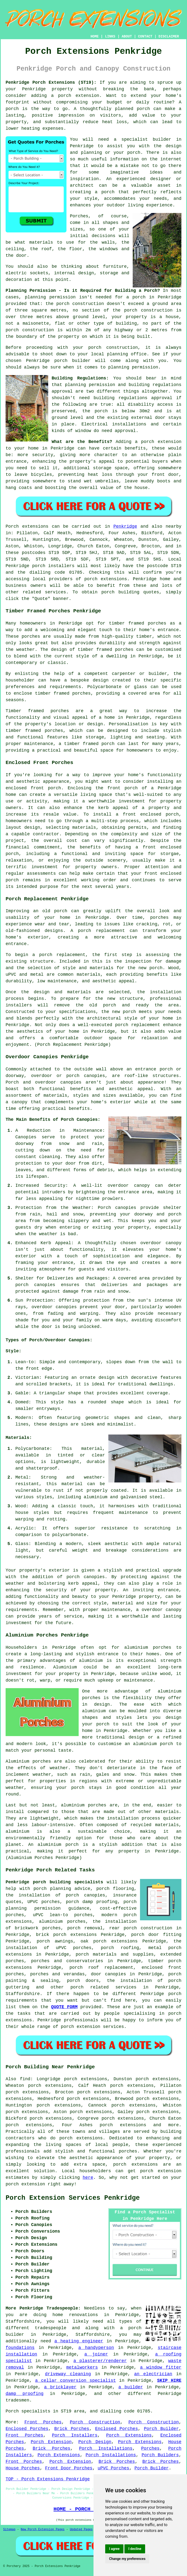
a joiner (96, 2354)
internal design (74, 273)
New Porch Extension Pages (43, 2529)
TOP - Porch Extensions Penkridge (48, 2479)
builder (162, 139)
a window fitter (160, 2367)
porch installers (53, 565)
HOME (95, 36)
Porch (12, 526)
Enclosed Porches (27, 2428)
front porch (122, 788)
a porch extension (75, 95)
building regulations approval (133, 398)
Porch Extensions (129, 2435)
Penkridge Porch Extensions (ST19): (51, 82)
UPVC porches (44, 1901)
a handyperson (96, 2347)
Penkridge (125, 526)
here (88, 2177)
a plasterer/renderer (100, 2360)
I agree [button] (114, 2549)
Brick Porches (71, 2428)
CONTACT (145, 36)
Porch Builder (161, 2428)
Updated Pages (81, 2529)
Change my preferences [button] (127, 2559)
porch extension (161, 441)
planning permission (50, 297)
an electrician (153, 2374)
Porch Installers (74, 2435)
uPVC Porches (113, 2468)
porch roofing (120, 1947)
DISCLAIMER (169, 36)
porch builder (72, 360)
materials (41, 242)
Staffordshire (23, 1993)
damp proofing (25, 2393)
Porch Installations (105, 2448)
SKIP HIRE (169, 2380)
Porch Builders (160, 2455)
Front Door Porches (68, 2468)
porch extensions (105, 579)
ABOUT (127, 36)
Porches (150, 2448)
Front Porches (43, 2422)
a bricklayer (60, 2387)
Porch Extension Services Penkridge (73, 2198)
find (25, 2079)
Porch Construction (95, 2422)
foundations (20, 2347)
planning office (127, 354)
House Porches (23, 2468)
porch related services (103, 1987)
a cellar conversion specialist (75, 2380)
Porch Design (95, 2441)
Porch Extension (51, 2441)
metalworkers (82, 2367)
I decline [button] (134, 2549)
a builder (130, 2387)
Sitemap (9, 2529)
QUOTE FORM (64, 2007)
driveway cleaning (68, 2374)
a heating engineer (78, 2341)
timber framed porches (105, 649)
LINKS (110, 36)
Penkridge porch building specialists (54, 1882)
